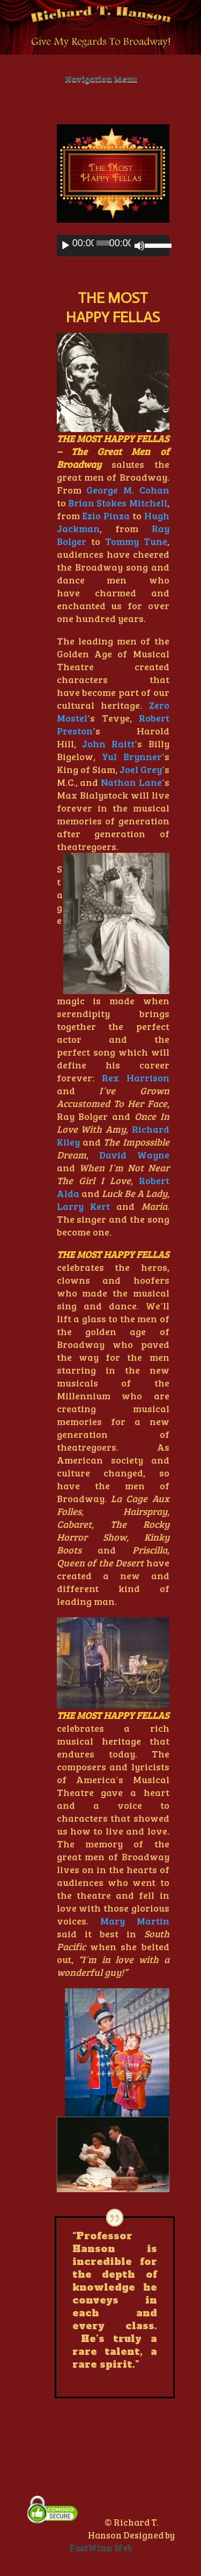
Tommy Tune (136, 541)
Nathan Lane (131, 782)
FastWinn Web (100, 2548)
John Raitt (108, 743)
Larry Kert (83, 1206)
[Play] (65, 245)
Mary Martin (134, 1920)
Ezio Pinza (106, 515)
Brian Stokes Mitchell (117, 502)
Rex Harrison (135, 1077)
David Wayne (134, 1154)
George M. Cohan (127, 489)
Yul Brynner (132, 756)
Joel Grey (141, 769)
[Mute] (139, 245)
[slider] (103, 243)
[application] (113, 245)
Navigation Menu (101, 78)
